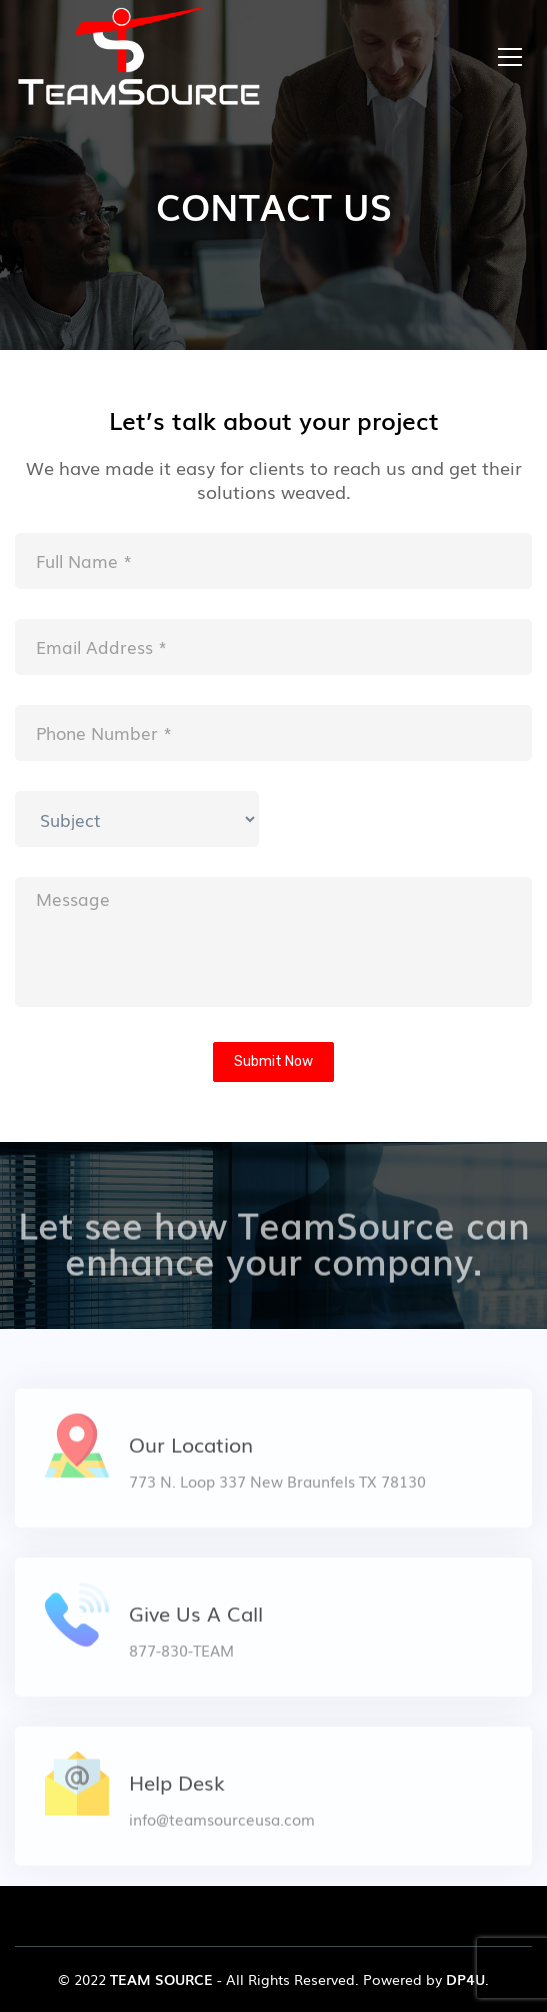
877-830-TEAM (181, 1658)
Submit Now (273, 1061)
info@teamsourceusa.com (222, 1827)
